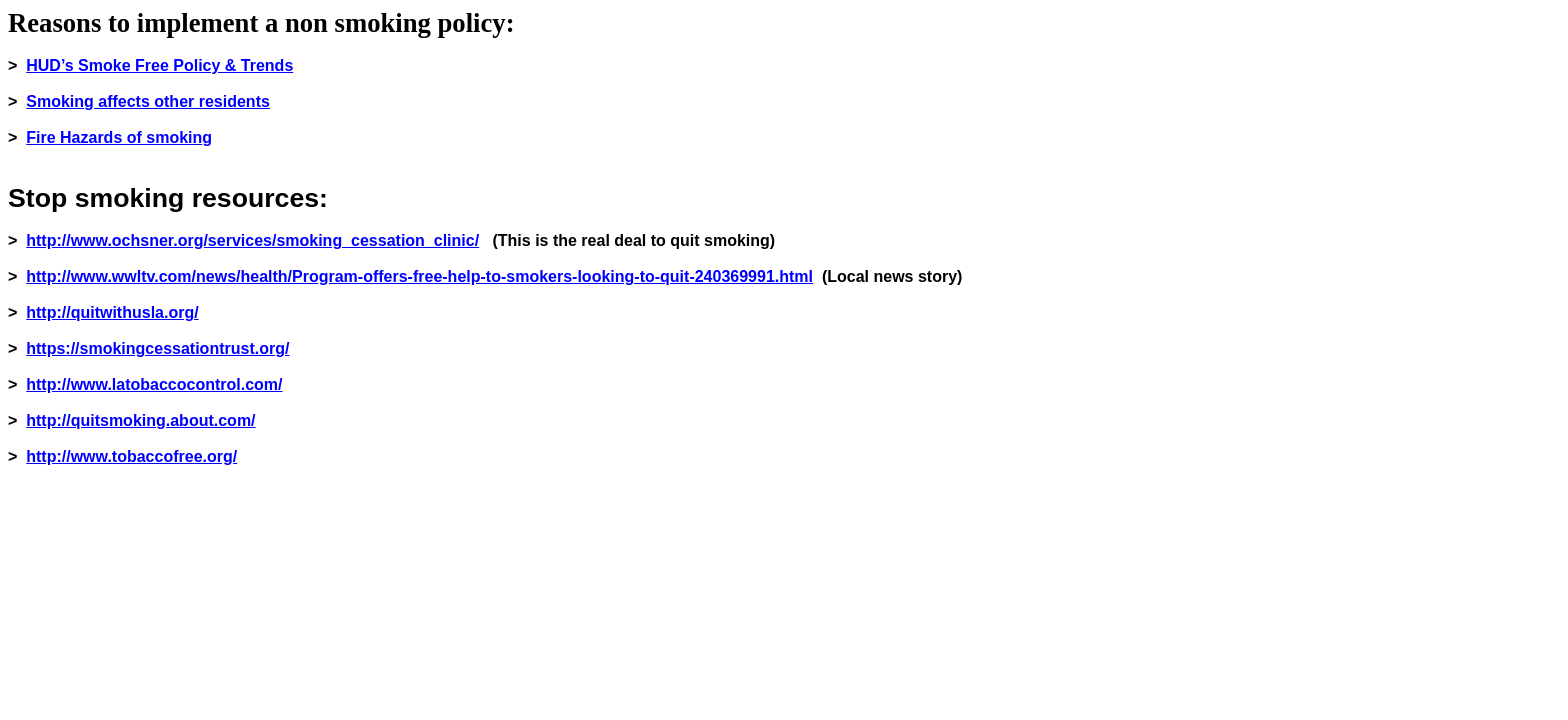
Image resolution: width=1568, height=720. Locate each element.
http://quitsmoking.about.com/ (140, 420)
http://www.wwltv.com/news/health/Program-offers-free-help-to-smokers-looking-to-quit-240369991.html (419, 276)
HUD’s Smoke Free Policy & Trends (159, 65)
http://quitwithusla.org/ (112, 312)
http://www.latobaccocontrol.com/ (154, 384)
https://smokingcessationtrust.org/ (157, 348)
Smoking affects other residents (148, 101)
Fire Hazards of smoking (119, 137)
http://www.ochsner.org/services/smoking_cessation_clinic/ (252, 240)
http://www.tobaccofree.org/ (131, 456)
